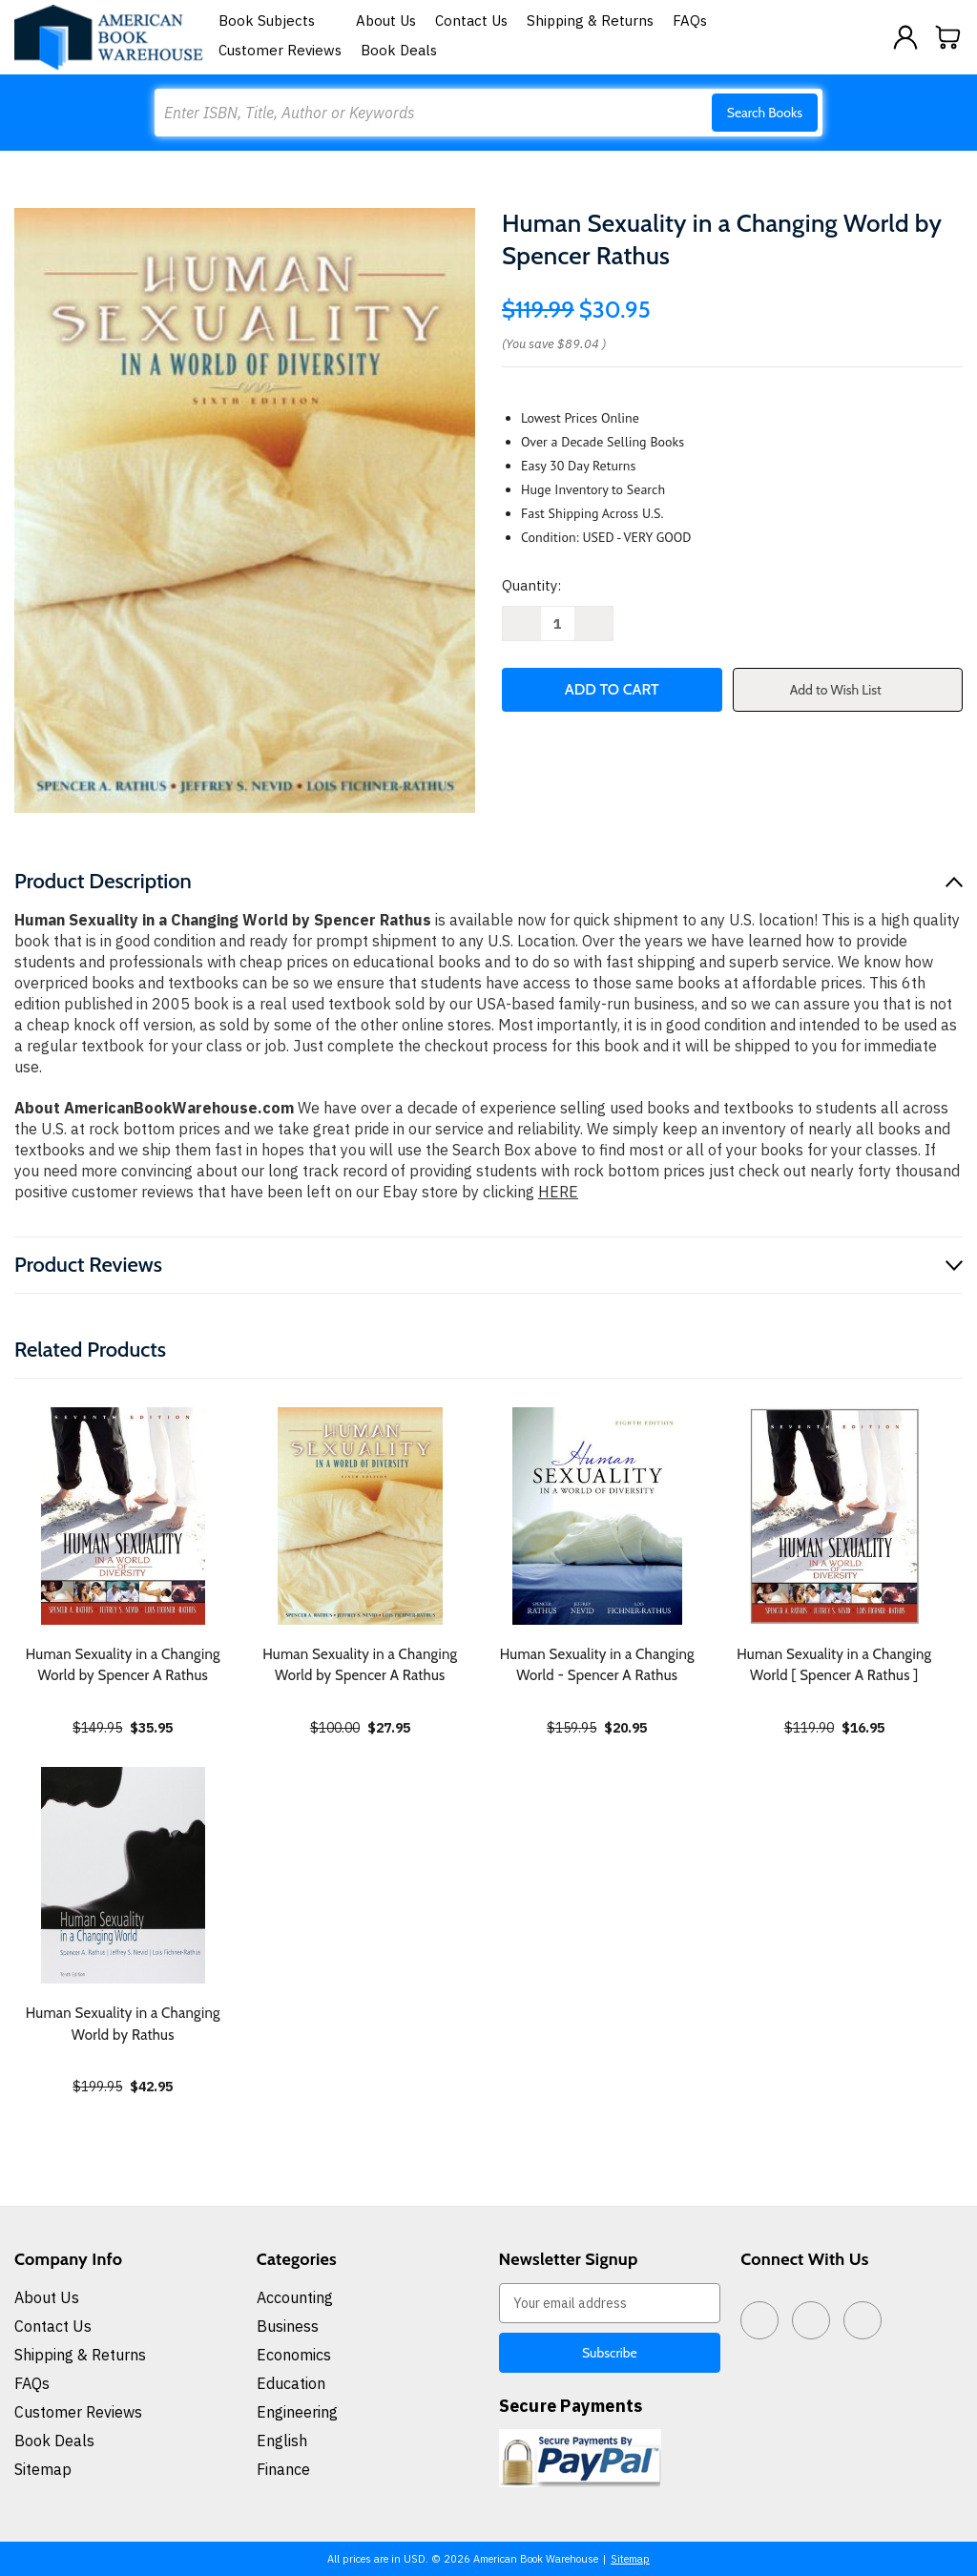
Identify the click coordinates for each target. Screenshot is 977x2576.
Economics (294, 2354)
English (282, 2440)
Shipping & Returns (590, 20)
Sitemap (43, 2469)
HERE (558, 1191)
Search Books (764, 112)
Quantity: (531, 585)
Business (288, 2326)
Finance (283, 2469)
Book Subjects (277, 20)
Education (291, 2383)
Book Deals (399, 50)
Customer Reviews (280, 50)
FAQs (690, 20)
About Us (386, 20)
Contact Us (471, 20)
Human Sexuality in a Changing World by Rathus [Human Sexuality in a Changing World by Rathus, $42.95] (123, 2024)
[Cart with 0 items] (948, 37)
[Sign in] (905, 37)
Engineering (297, 2411)
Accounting (295, 2297)
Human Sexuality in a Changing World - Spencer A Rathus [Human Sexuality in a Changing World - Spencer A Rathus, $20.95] (597, 1665)
